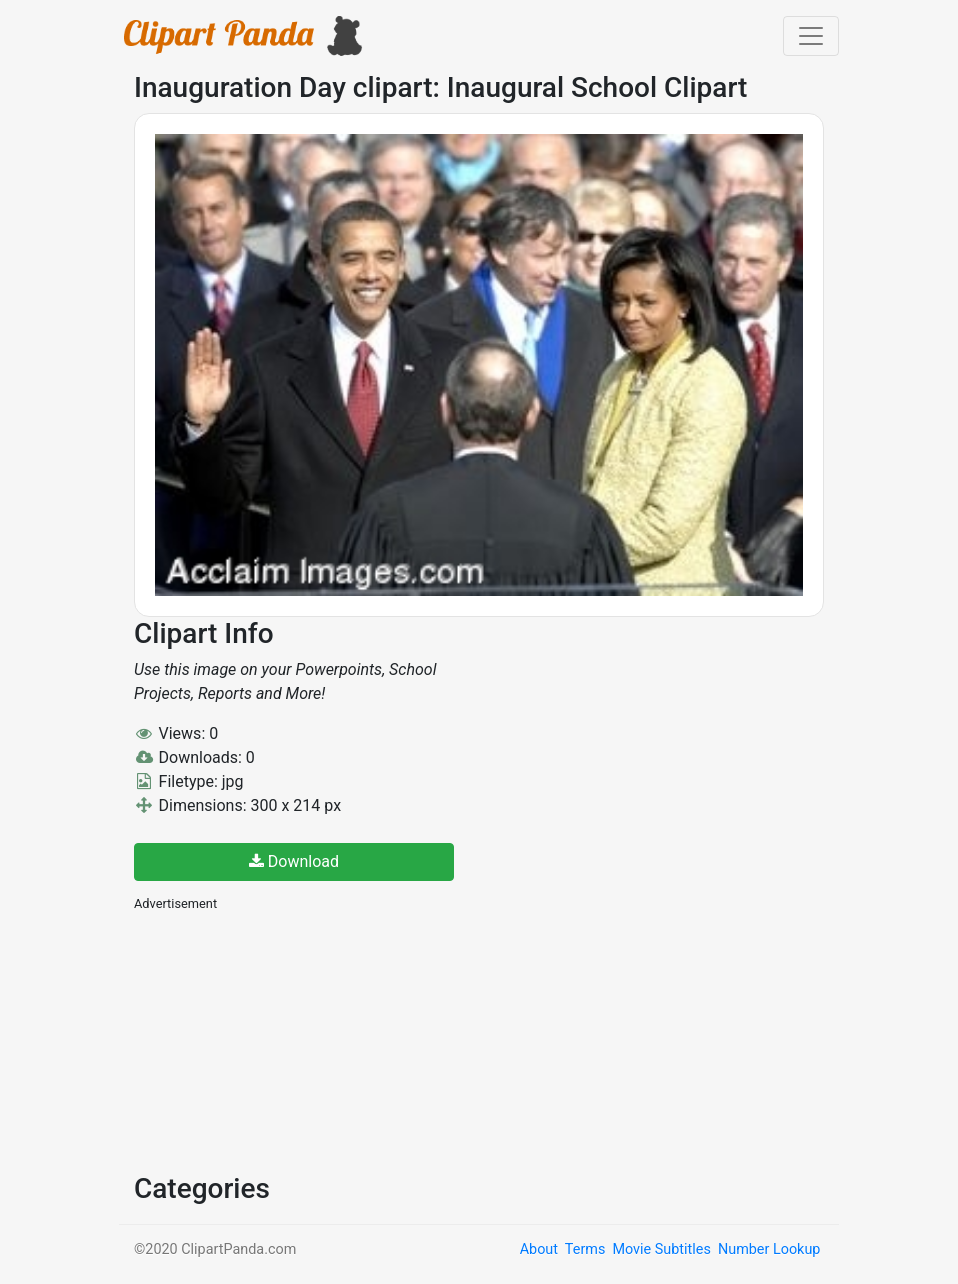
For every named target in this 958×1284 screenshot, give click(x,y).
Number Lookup (769, 1249)
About (539, 1249)
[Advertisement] (284, 1040)
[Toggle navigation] (811, 36)
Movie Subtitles (661, 1249)
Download (294, 861)
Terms (585, 1249)
